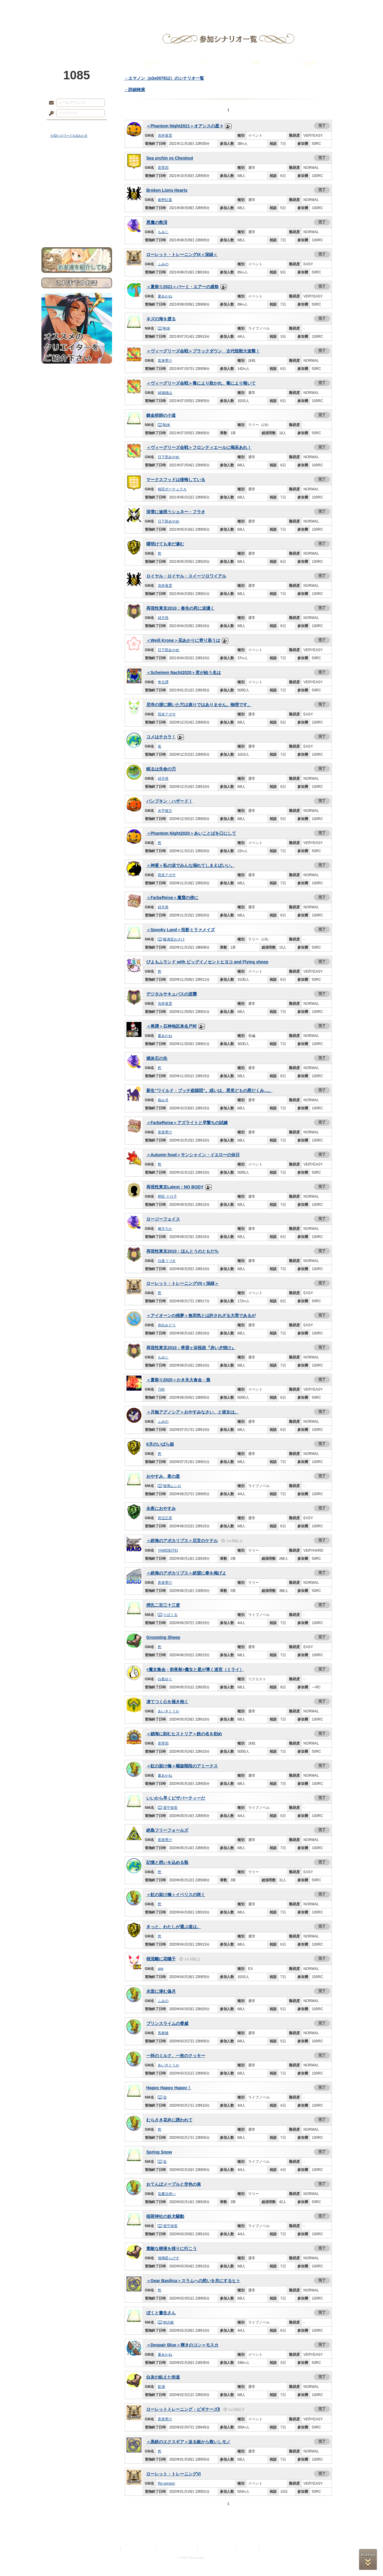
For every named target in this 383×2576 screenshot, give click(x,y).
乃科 (161, 1389)
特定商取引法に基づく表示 (177, 2549)
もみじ (163, 232)
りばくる (168, 1615)
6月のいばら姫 (160, 1444)
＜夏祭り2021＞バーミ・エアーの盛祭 (182, 286)
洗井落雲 (165, 135)
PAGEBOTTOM (368, 2559)
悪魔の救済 (156, 222)
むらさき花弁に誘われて (169, 2119)
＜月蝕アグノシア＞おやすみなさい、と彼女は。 (192, 1412)
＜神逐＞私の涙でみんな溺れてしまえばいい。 (190, 865)
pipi (160, 1969)
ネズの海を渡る (161, 318)
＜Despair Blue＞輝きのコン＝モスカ (182, 2345)
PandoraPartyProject (76, 33)
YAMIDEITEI (168, 1550)
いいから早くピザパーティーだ (175, 1798)
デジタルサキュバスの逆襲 (171, 994)
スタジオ (234, 7)
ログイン (62, 125)
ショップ (277, 7)
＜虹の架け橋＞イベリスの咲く (175, 1894)
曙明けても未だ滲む (165, 543)
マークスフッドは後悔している (175, 479)
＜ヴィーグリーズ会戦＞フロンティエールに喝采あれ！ (198, 447)
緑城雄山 (165, 393)
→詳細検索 (134, 89)
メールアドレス (50, 103)
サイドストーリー (76, 174)
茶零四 (163, 168)
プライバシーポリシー (139, 2549)
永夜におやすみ (161, 1508)
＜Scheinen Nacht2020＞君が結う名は (183, 672)
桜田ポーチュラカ (172, 489)
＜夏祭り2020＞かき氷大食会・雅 (178, 1379)
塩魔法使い (167, 2194)
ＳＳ (202, 63)
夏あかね (165, 296)
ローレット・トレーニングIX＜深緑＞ (181, 254)
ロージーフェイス (163, 1219)
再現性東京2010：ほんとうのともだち (182, 1251)
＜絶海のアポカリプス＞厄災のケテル (182, 1540)
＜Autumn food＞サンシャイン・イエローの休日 (193, 1154)
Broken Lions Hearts (166, 190)
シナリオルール (76, 194)
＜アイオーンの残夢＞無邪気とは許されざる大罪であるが (201, 1315)
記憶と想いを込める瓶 (167, 1862)
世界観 (76, 164)
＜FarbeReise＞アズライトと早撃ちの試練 (187, 1122)
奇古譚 (163, 682)
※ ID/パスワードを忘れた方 (69, 135)
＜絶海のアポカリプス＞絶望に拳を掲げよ (186, 1573)
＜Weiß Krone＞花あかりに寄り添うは (183, 640)
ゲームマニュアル (76, 185)
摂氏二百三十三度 (163, 1605)
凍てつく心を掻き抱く (167, 1701)
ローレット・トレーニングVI (173, 2473)
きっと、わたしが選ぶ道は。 (173, 1926)
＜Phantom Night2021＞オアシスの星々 (184, 125)
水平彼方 (165, 811)
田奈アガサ (167, 714)
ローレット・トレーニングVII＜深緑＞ (182, 1283)
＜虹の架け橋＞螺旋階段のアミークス (182, 1766)
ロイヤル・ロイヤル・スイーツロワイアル (186, 576)
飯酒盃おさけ (171, 939)
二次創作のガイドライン (216, 2549)
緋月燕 (163, 618)
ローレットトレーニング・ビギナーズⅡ (183, 2409)
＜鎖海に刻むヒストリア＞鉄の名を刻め (184, 1733)
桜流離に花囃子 (161, 1958)
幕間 (255, 63)
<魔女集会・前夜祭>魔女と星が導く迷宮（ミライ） (195, 1669)
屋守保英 (168, 1808)
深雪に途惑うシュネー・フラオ (175, 511)
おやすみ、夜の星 (163, 1476)
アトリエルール (76, 201)
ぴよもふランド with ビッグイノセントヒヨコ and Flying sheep (207, 961)
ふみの (163, 264)
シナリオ (148, 63)
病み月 (163, 1100)
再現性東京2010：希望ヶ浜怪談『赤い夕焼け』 (191, 1347)
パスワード (50, 113)
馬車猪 (163, 2033)
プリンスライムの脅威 (167, 2023)
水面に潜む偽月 (161, 1991)
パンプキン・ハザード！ (169, 801)
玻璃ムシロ (169, 1486)
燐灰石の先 (156, 1058)
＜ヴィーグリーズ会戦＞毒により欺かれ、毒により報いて (201, 383)
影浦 (161, 2387)
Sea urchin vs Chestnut (169, 158)
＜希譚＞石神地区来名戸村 (171, 1026)
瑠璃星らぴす (168, 2258)
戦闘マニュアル (76, 209)
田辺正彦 (165, 1518)
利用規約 (112, 2549)
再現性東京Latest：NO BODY (175, 1186)
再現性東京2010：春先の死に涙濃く (180, 608)
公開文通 (308, 63)
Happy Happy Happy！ (168, 2087)
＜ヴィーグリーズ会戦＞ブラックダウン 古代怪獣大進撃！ (203, 351)
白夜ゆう (165, 1679)
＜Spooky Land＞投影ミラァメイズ (180, 929)
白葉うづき (167, 1261)
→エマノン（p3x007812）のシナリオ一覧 (164, 78)
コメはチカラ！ (161, 736)
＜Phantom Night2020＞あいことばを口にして (191, 833)
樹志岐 (166, 2322)
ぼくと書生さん (161, 2312)
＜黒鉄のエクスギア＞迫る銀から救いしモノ (188, 2441)
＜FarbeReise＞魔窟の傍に (172, 897)
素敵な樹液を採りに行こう (171, 2248)
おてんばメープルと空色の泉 (173, 2184)
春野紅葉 (165, 200)
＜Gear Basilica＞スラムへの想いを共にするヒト (193, 2280)
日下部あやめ (168, 457)
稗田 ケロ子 (167, 1196)
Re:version (166, 2483)
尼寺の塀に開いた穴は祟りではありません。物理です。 (198, 704)
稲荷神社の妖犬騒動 (165, 2216)
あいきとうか (168, 1711)
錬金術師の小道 (161, 415)
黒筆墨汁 (165, 360)
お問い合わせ (76, 228)
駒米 (164, 328)
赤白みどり (167, 1325)
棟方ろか (165, 1229)
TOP (63, 7)
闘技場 (320, 7)
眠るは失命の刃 (161, 769)
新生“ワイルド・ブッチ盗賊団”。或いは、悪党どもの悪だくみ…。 (209, 1090)
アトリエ (191, 7)
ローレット (149, 7)
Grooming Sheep (163, 1637)
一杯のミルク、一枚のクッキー (175, 2055)
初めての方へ (76, 218)
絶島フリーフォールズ (167, 1830)
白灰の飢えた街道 (163, 2377)
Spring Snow (159, 2152)
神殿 (106, 7)
